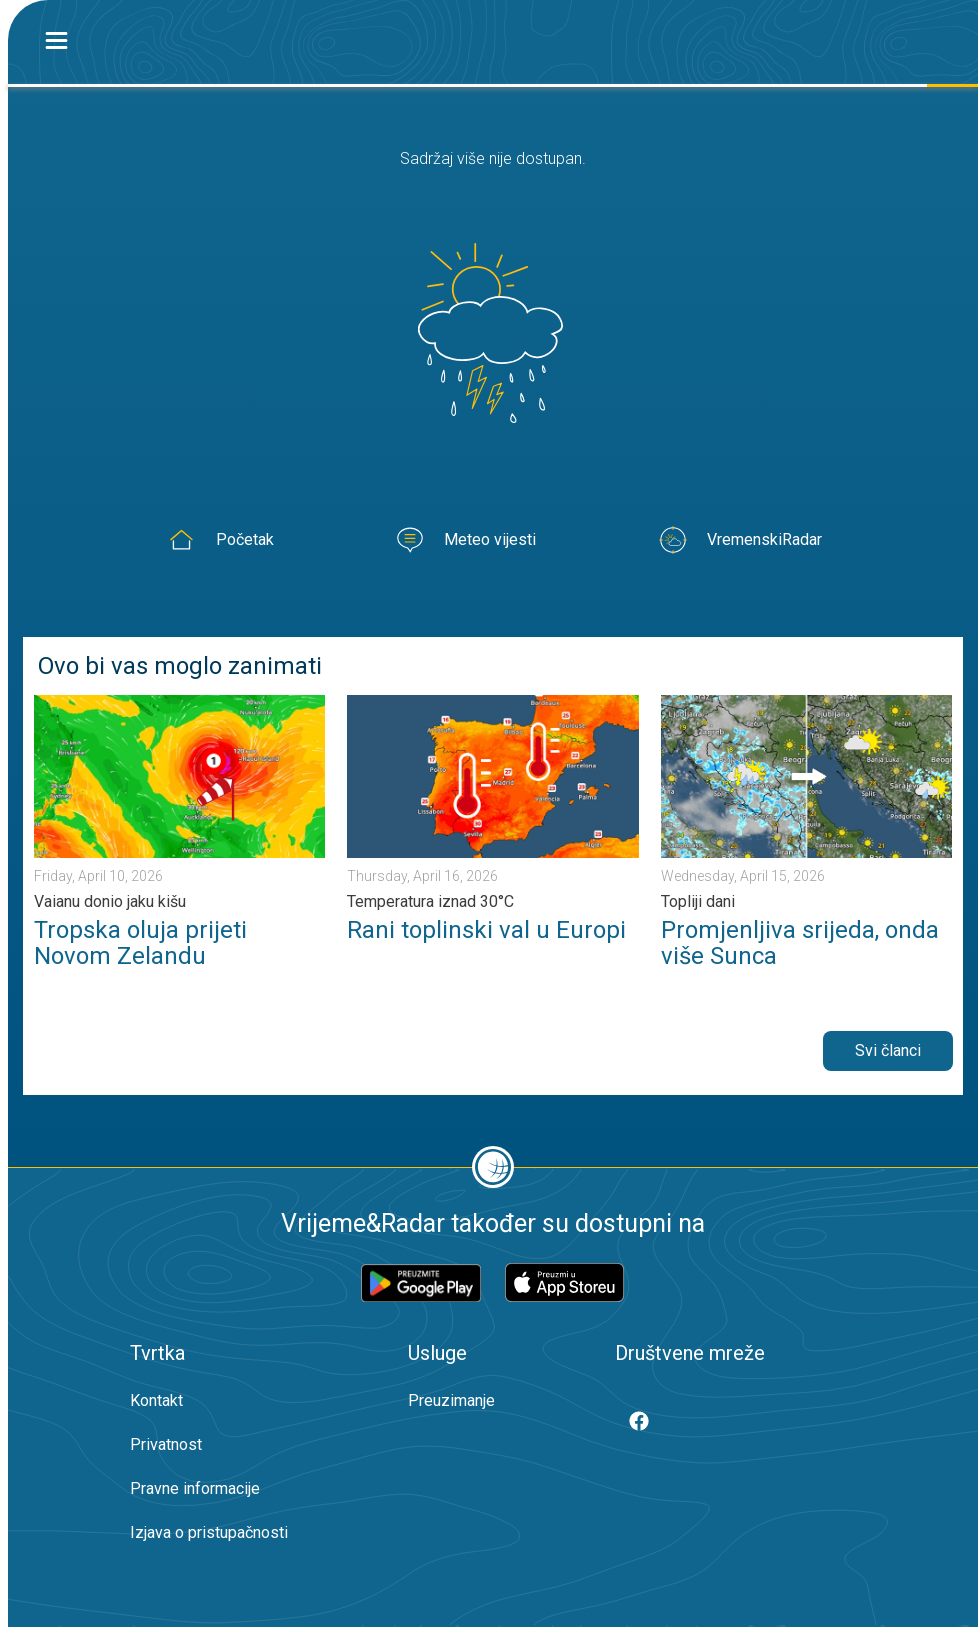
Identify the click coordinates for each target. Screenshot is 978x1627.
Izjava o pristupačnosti (209, 1532)
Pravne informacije (195, 1488)
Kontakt (156, 1400)
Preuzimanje (451, 1400)
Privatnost (166, 1444)
